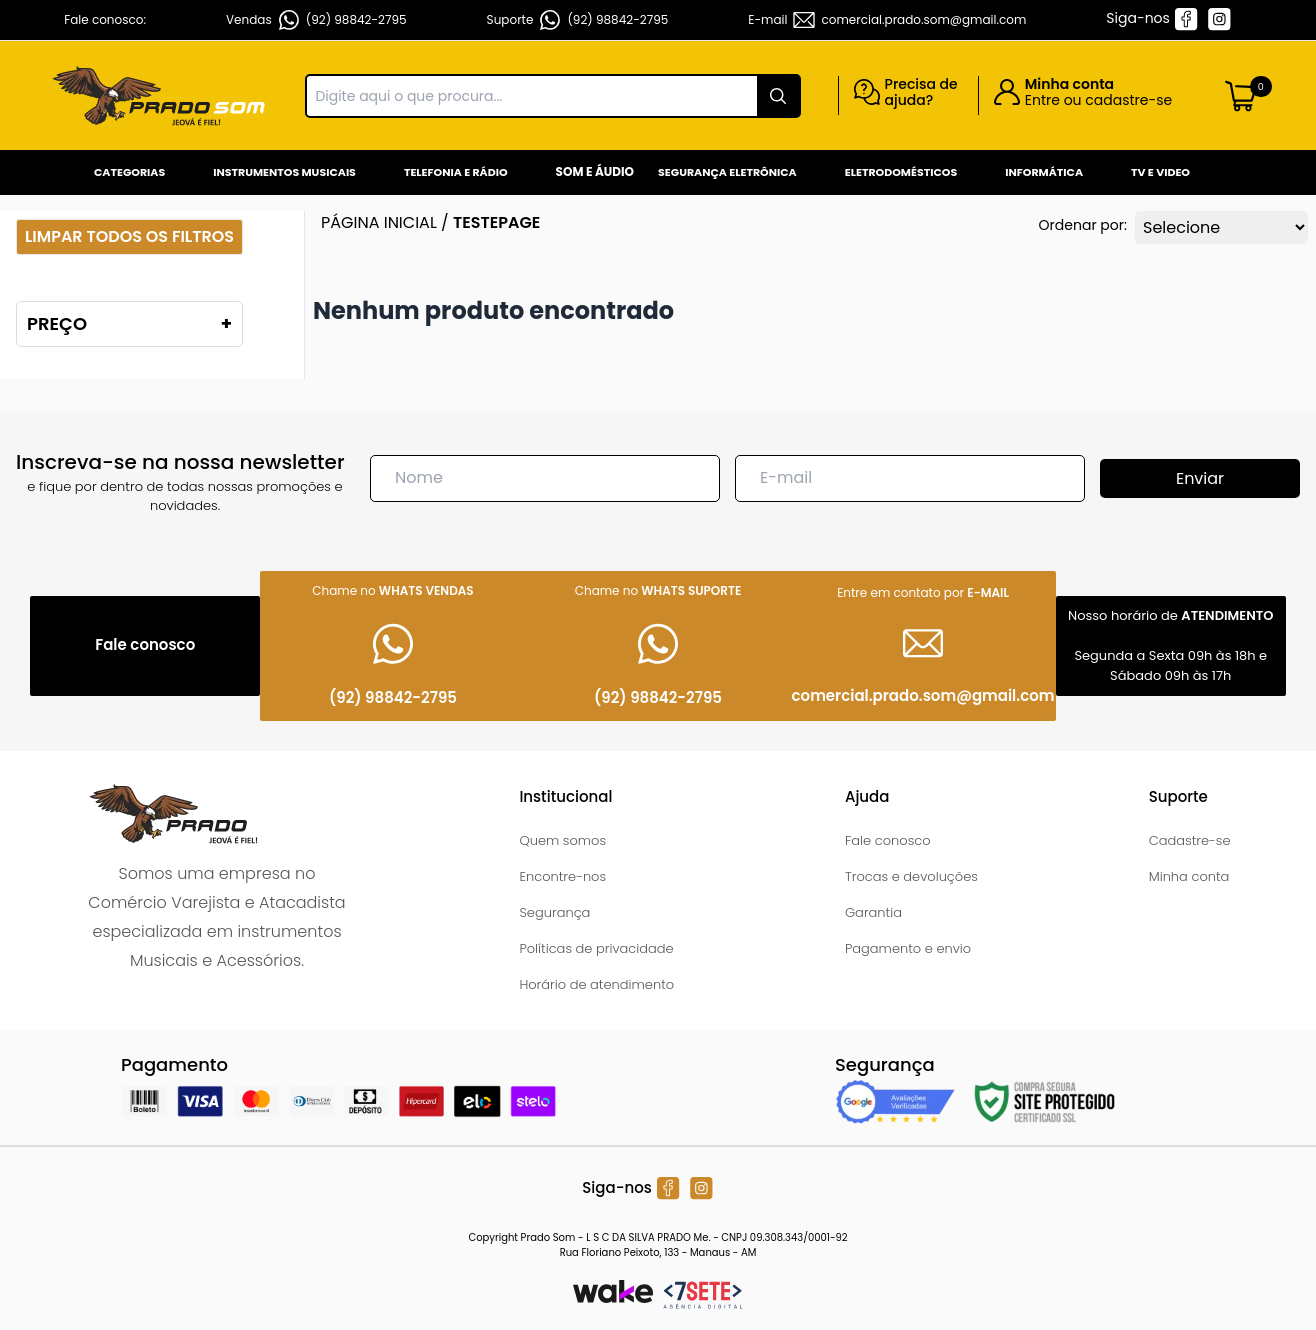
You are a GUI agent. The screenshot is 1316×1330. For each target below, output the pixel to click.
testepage (496, 222)
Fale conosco (888, 840)
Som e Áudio (595, 171)
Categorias (129, 172)
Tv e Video (1160, 172)
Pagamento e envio (908, 948)
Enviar (1200, 478)
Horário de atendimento (596, 984)
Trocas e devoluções (911, 876)
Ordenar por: (1083, 225)
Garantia (873, 912)
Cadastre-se (1190, 840)
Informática (1044, 172)
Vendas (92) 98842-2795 (316, 20)
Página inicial (379, 222)
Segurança (554, 912)
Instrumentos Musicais (284, 172)
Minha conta (1189, 876)
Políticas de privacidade (596, 948)
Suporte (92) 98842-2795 (578, 20)
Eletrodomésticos (901, 172)
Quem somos (562, 840)
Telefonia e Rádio (456, 172)
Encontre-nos (562, 876)
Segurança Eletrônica (727, 172)
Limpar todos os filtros (129, 236)
